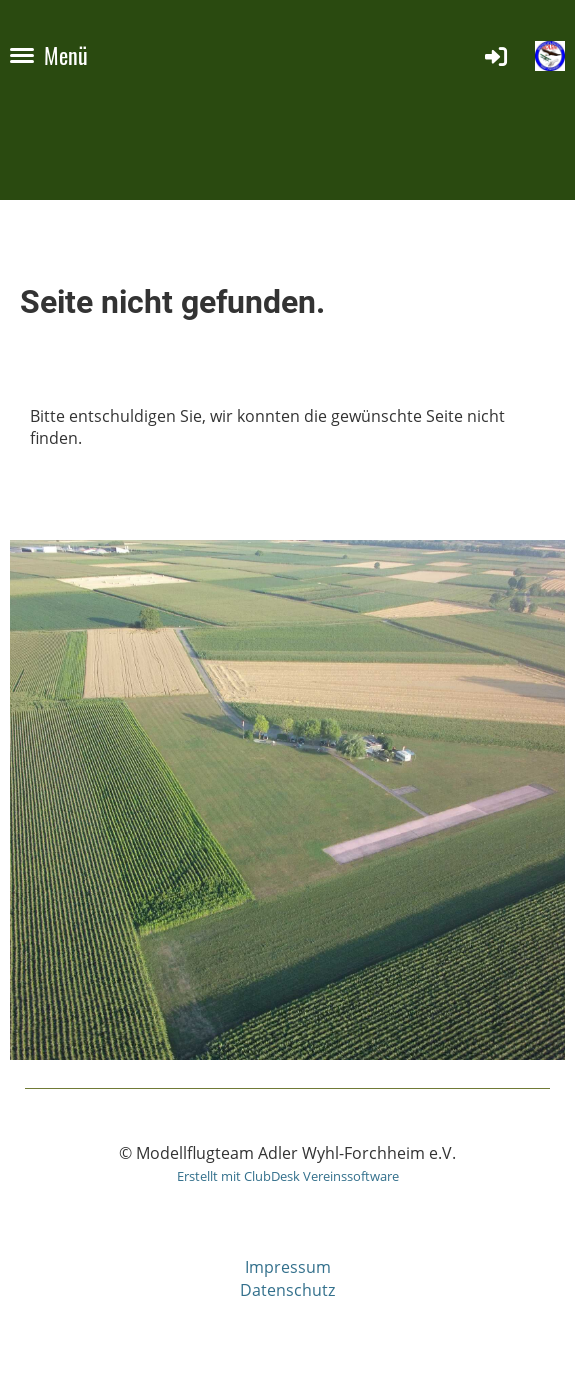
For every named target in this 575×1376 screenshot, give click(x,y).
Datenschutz (287, 1290)
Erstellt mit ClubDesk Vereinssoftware (288, 1176)
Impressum (288, 1267)
